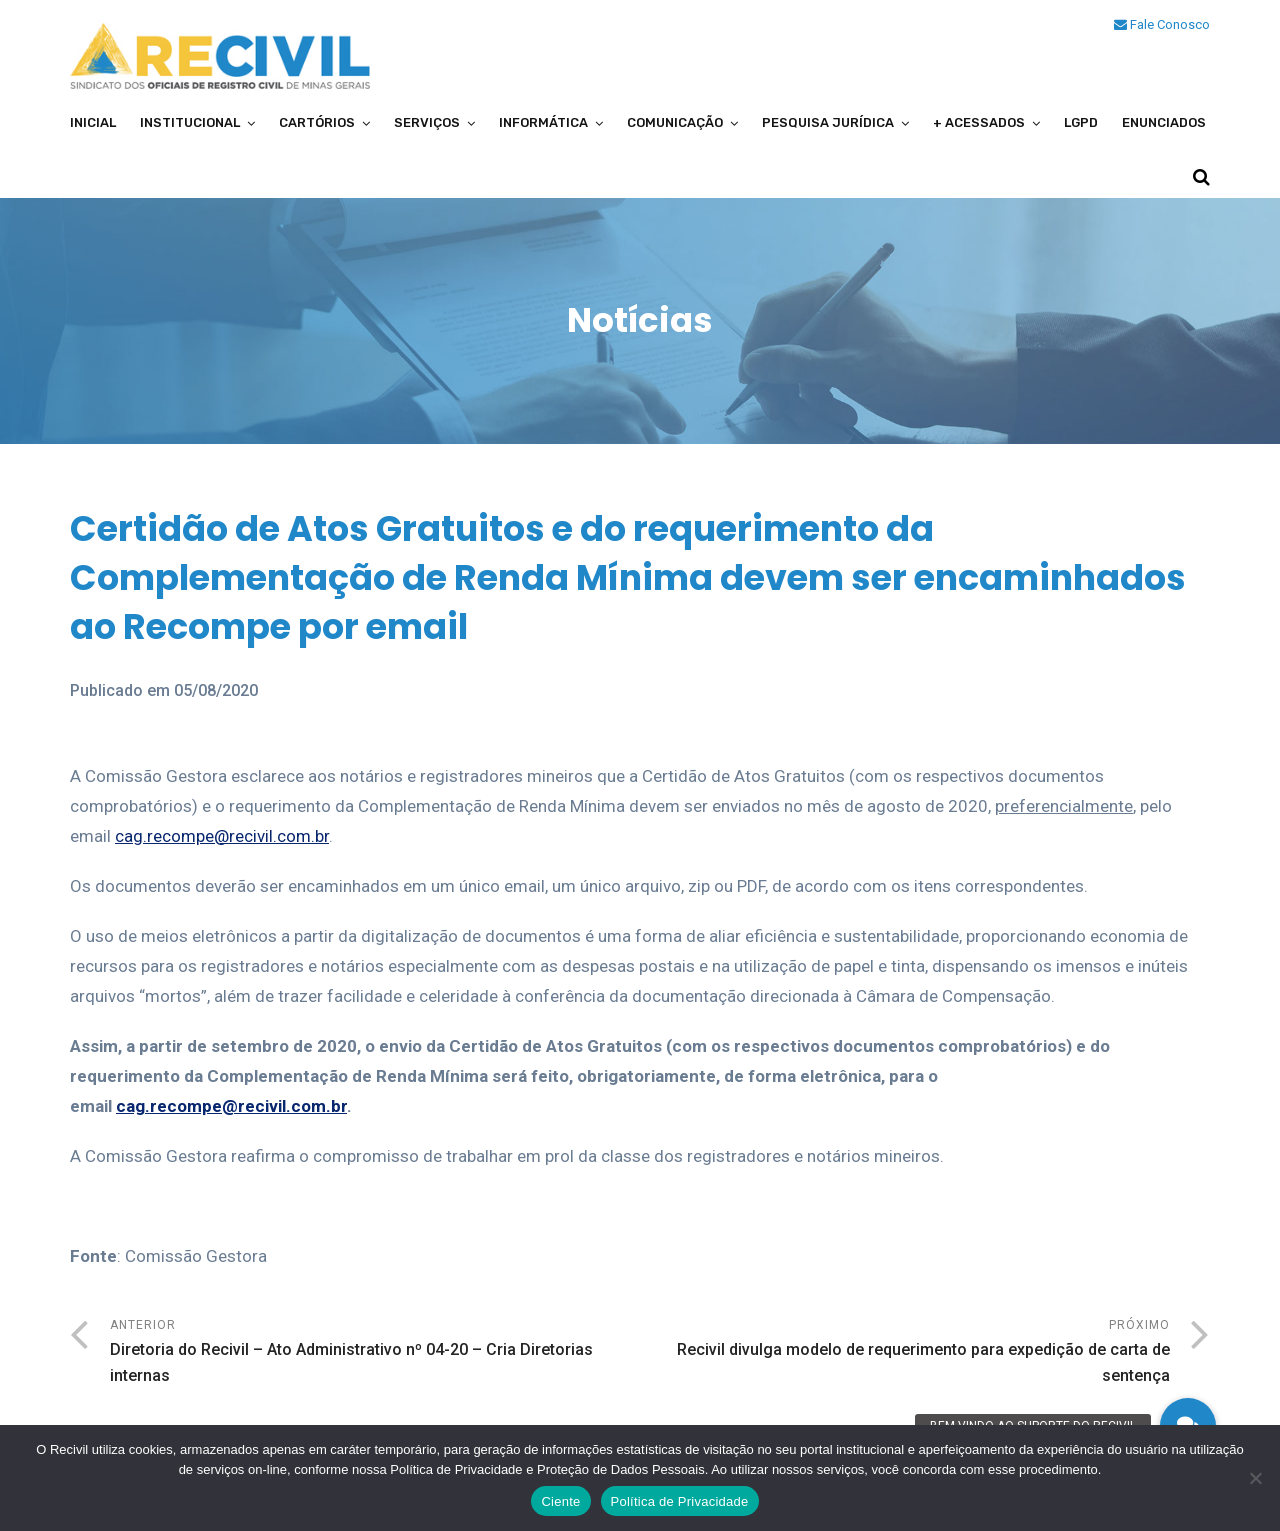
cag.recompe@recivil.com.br (222, 836)
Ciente (560, 1501)
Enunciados (1164, 122)
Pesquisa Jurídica (828, 122)
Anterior (375, 1353)
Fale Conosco (1162, 24)
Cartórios (317, 122)
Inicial (93, 122)
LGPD (1081, 122)
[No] (1255, 1478)
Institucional (190, 122)
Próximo (905, 1353)
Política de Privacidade (680, 1501)
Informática (543, 122)
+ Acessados (979, 122)
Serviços (427, 122)
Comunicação (675, 122)
